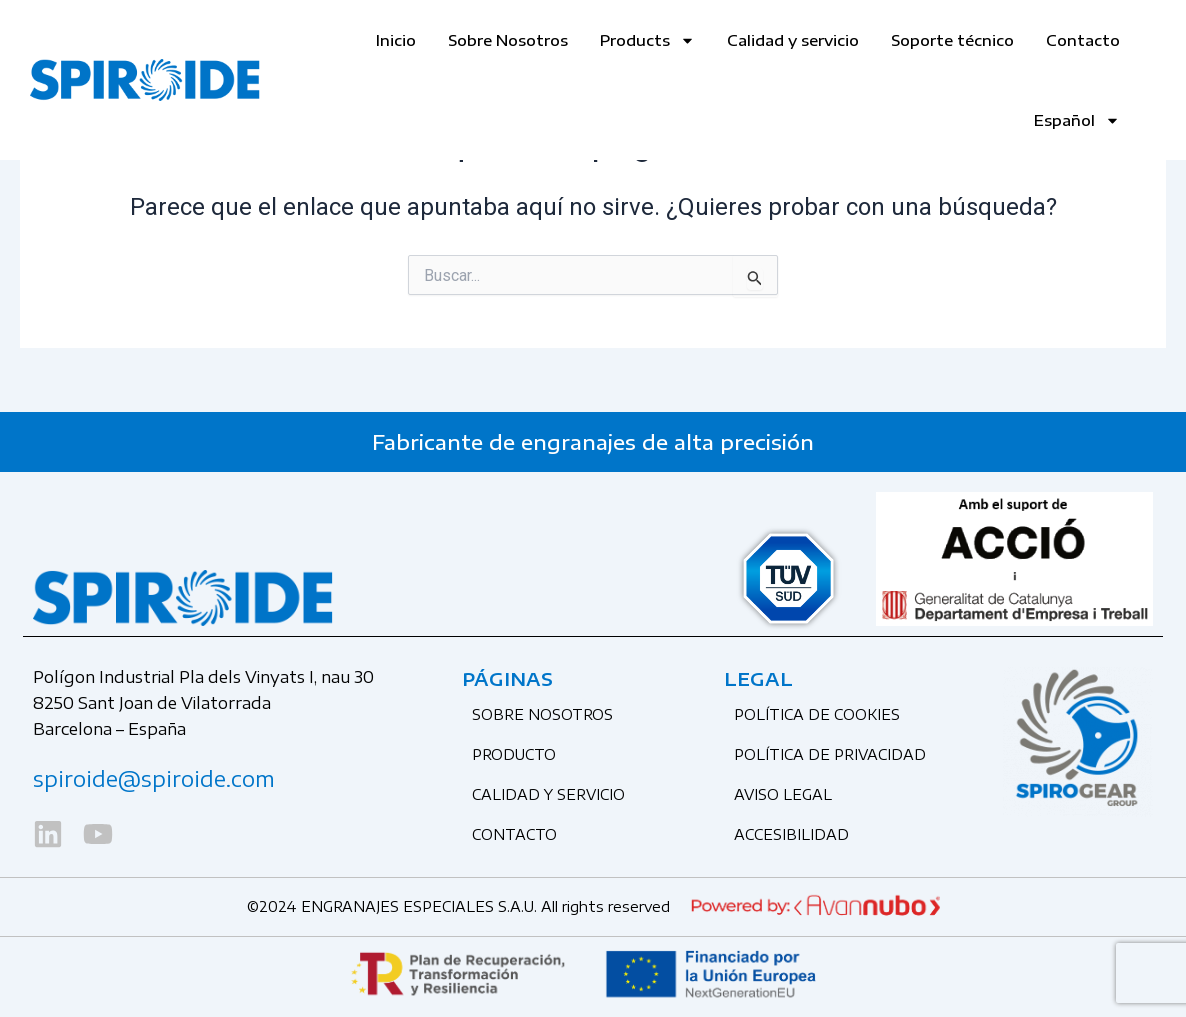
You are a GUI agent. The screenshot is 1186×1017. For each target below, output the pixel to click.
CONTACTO (514, 834)
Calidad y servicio (793, 40)
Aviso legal (783, 794)
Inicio (396, 40)
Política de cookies (817, 714)
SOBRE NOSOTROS (542, 714)
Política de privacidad (830, 754)
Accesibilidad (791, 834)
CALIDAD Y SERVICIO (548, 794)
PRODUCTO (514, 754)
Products (647, 40)
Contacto (1083, 40)
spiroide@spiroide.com (154, 778)
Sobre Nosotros (508, 40)
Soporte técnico (952, 40)
